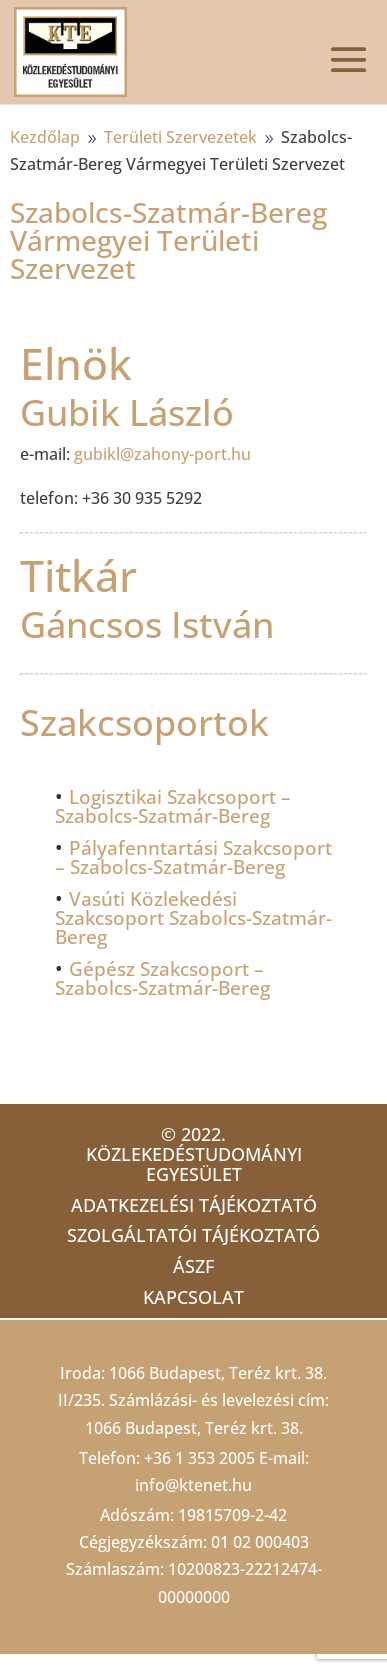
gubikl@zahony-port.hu (162, 454)
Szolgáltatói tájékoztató (193, 1235)
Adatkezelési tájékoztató (194, 1205)
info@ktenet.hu (193, 1485)
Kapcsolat (193, 1297)
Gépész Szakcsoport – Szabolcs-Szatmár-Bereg (162, 978)
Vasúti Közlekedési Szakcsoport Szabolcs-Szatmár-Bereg (193, 918)
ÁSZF (193, 1266)
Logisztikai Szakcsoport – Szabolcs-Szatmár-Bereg (173, 806)
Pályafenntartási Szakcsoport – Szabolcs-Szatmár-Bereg (193, 857)
